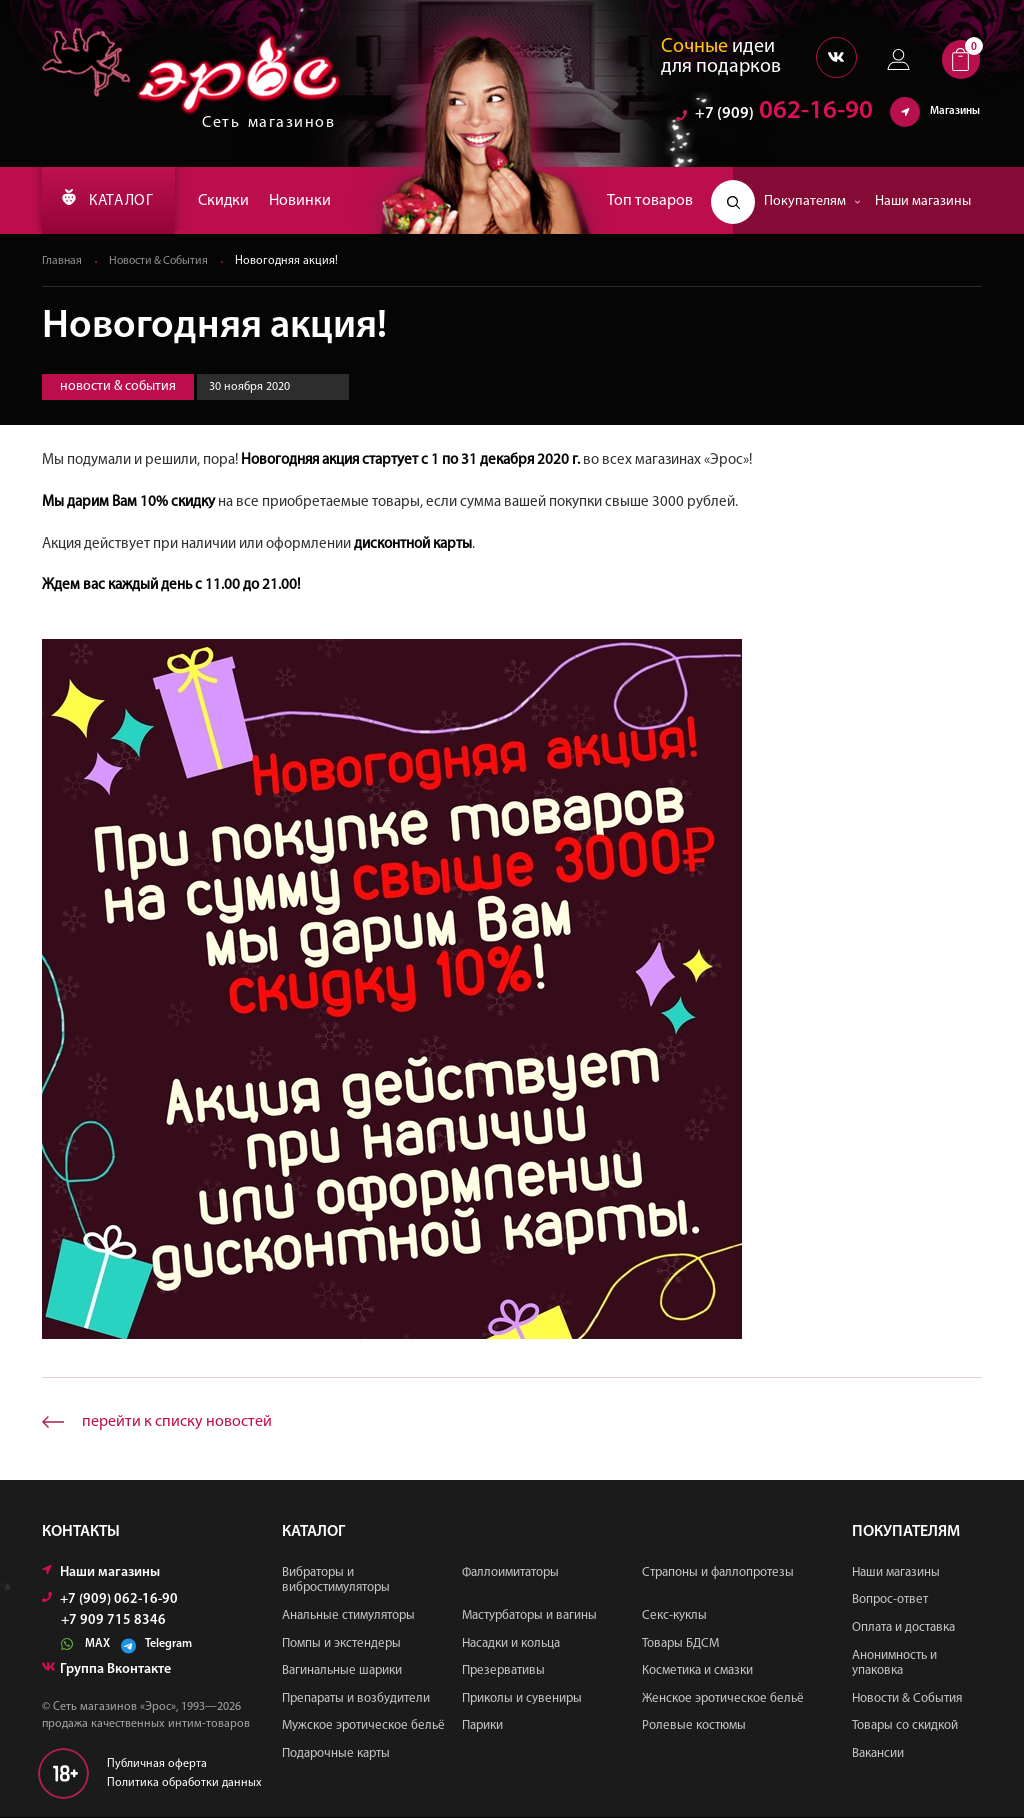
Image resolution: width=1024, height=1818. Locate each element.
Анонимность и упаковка (894, 1664)
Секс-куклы (674, 1616)
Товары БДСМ (680, 1644)
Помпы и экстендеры (341, 1644)
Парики (482, 1726)
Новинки (311, 201)
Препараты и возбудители (356, 1699)
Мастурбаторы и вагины (529, 1616)
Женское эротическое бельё (723, 1699)
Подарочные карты (336, 1754)
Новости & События (162, 262)
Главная (62, 262)
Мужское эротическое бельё (363, 1726)
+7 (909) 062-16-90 (110, 1600)
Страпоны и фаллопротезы (718, 1573)
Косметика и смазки (697, 1671)
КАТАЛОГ (113, 201)
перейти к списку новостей (177, 1423)
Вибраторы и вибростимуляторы (336, 1581)
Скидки (234, 201)
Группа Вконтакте (106, 1670)
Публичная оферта (157, 1765)
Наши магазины (923, 201)
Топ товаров (650, 201)
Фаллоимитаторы (510, 1573)
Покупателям (812, 201)
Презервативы (503, 1671)
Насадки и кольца (511, 1644)
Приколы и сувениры (522, 1699)
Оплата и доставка (903, 1628)
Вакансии (878, 1754)
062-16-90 (774, 114)
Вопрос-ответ (890, 1600)
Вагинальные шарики (342, 1671)
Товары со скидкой (905, 1726)
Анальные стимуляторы (348, 1616)
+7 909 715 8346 (113, 1622)
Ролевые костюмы (694, 1726)
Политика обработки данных (184, 1784)
